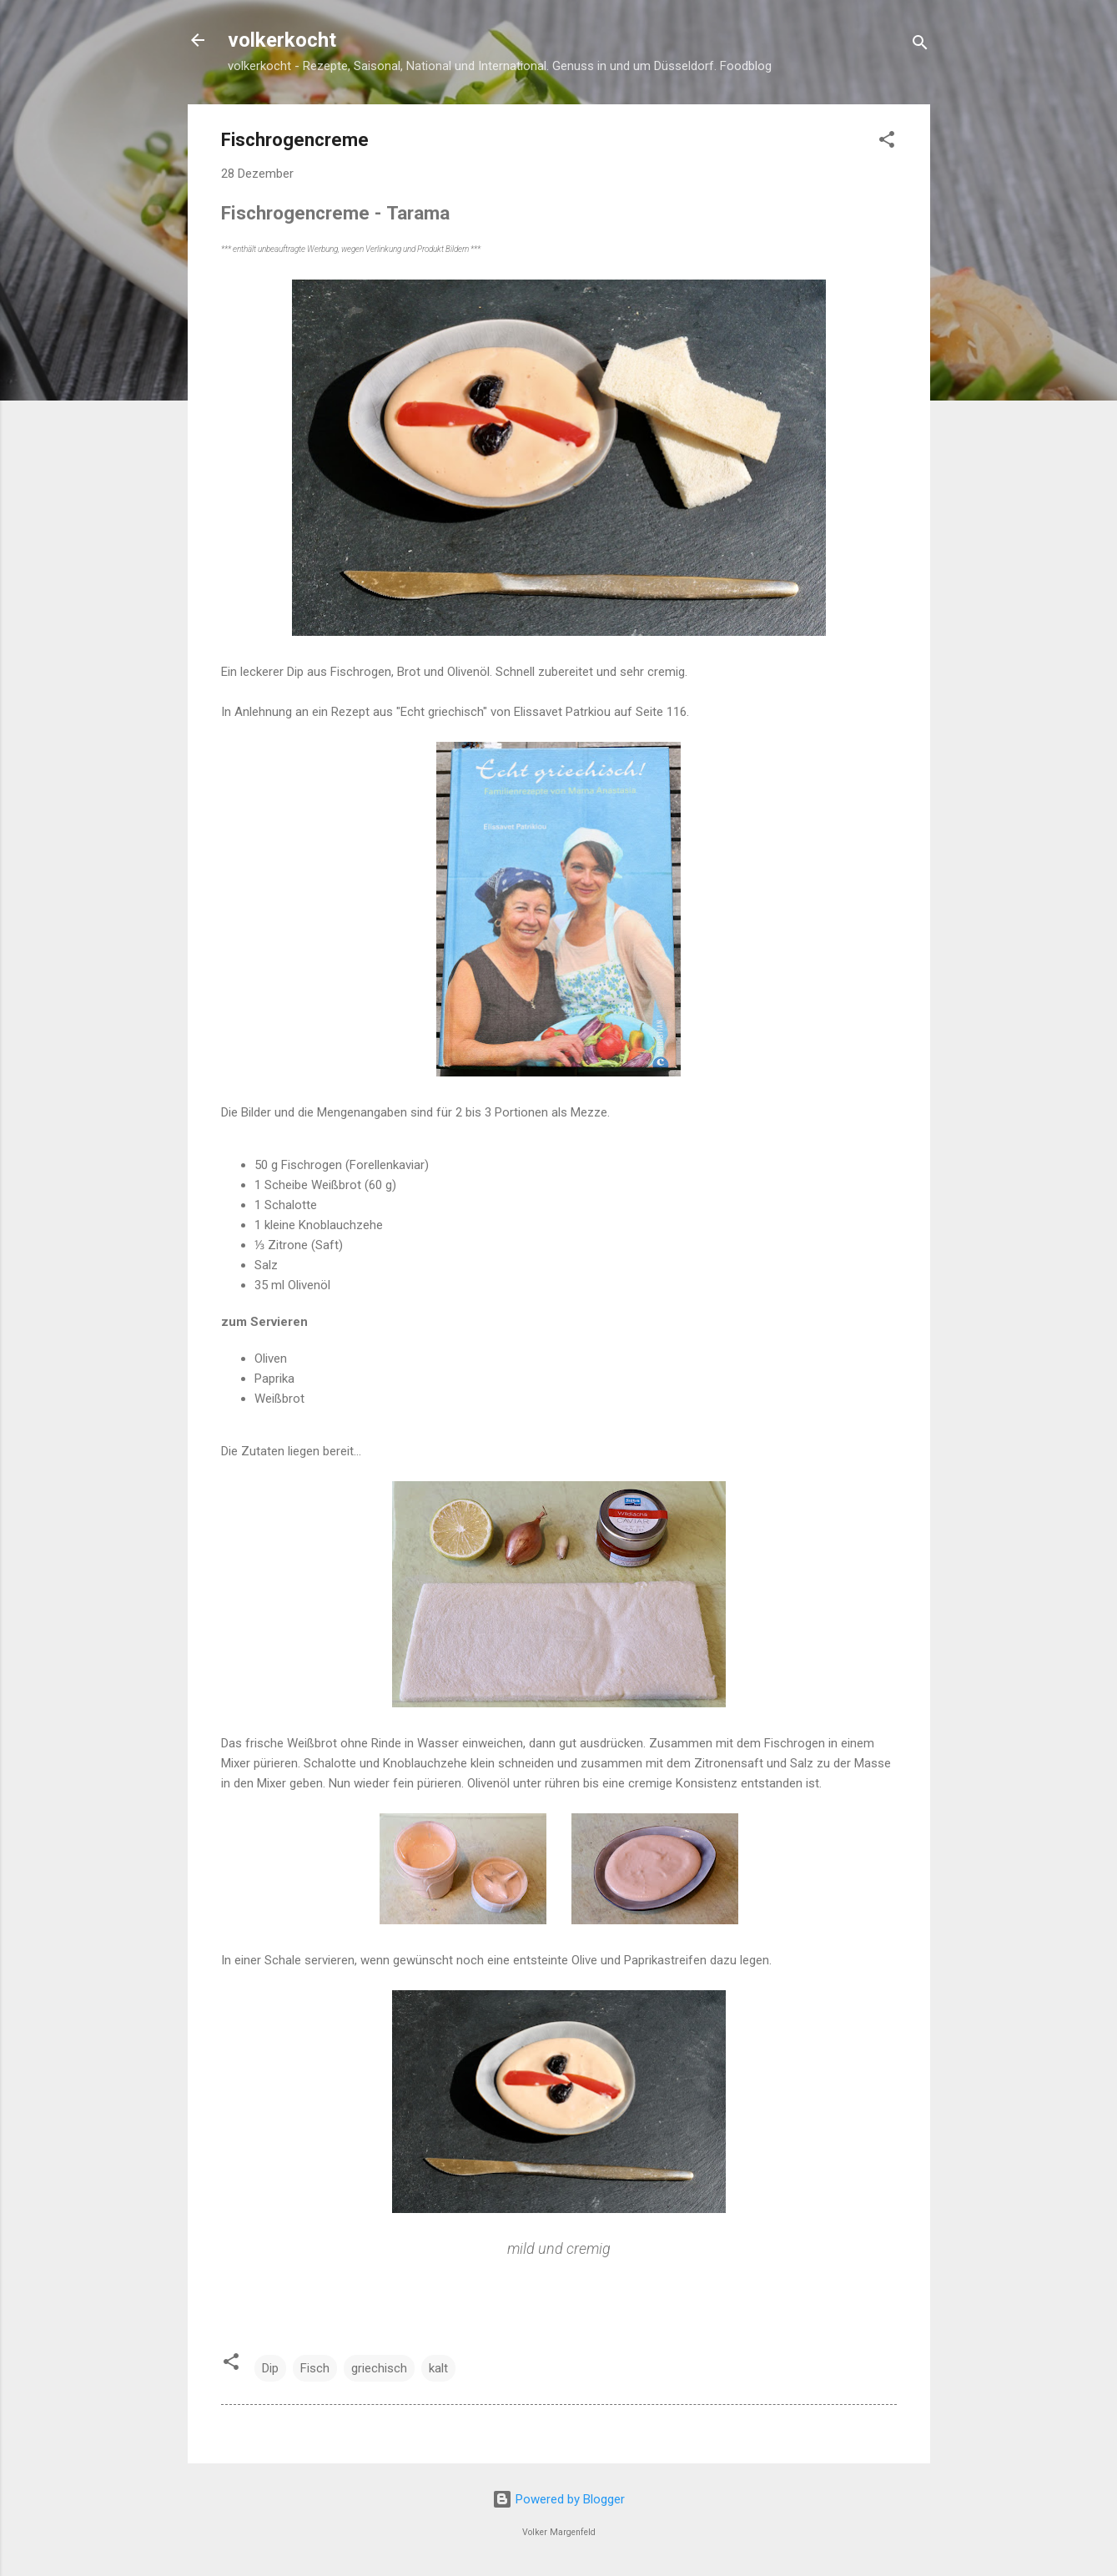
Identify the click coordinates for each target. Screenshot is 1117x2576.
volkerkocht (282, 40)
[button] (887, 142)
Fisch (315, 2368)
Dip (270, 2368)
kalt (438, 2368)
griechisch (379, 2368)
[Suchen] (920, 45)
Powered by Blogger (558, 2499)
